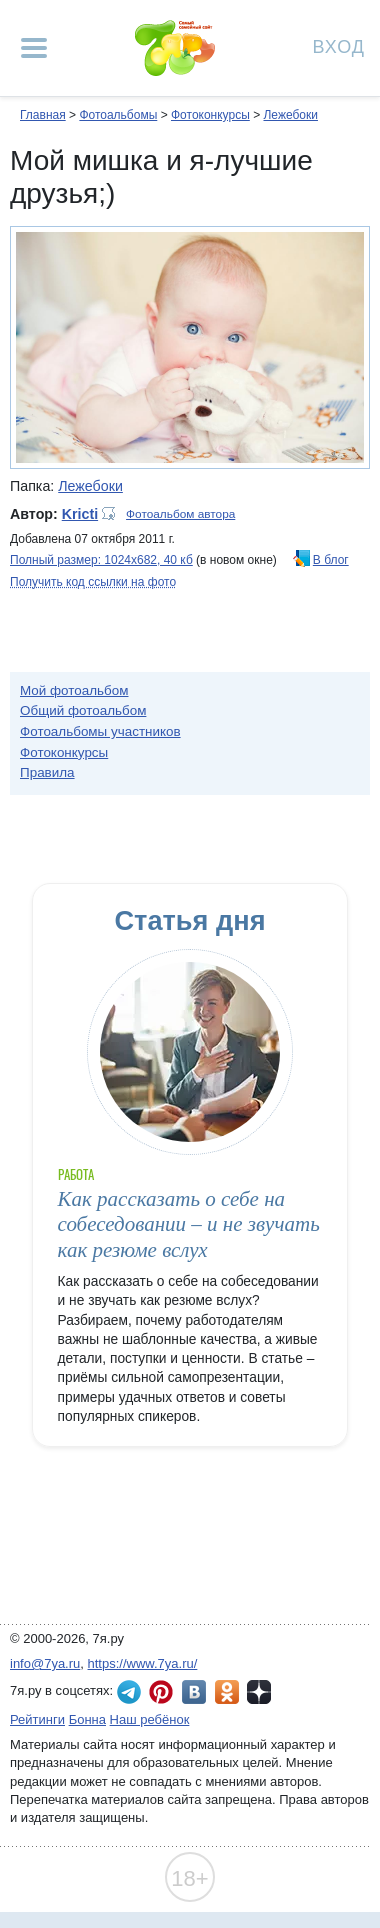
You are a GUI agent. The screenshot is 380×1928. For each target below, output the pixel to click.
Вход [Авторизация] (339, 45)
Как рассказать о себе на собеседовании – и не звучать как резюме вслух (189, 1224)
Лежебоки (290, 115)
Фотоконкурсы (210, 115)
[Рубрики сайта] (34, 48)
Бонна (87, 1719)
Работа (76, 1174)
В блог (331, 560)
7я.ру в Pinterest (161, 1692)
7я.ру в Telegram (129, 1692)
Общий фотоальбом (83, 710)
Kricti (80, 514)
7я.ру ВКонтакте (194, 1692)
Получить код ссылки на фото (93, 582)
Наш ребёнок (150, 1719)
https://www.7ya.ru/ (143, 1663)
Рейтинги (37, 1719)
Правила (47, 772)
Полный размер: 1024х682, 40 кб (101, 560)
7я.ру (259, 1692)
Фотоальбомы (118, 115)
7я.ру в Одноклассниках (227, 1692)
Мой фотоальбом (74, 690)
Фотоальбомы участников (100, 731)
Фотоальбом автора (180, 514)
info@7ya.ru (45, 1663)
